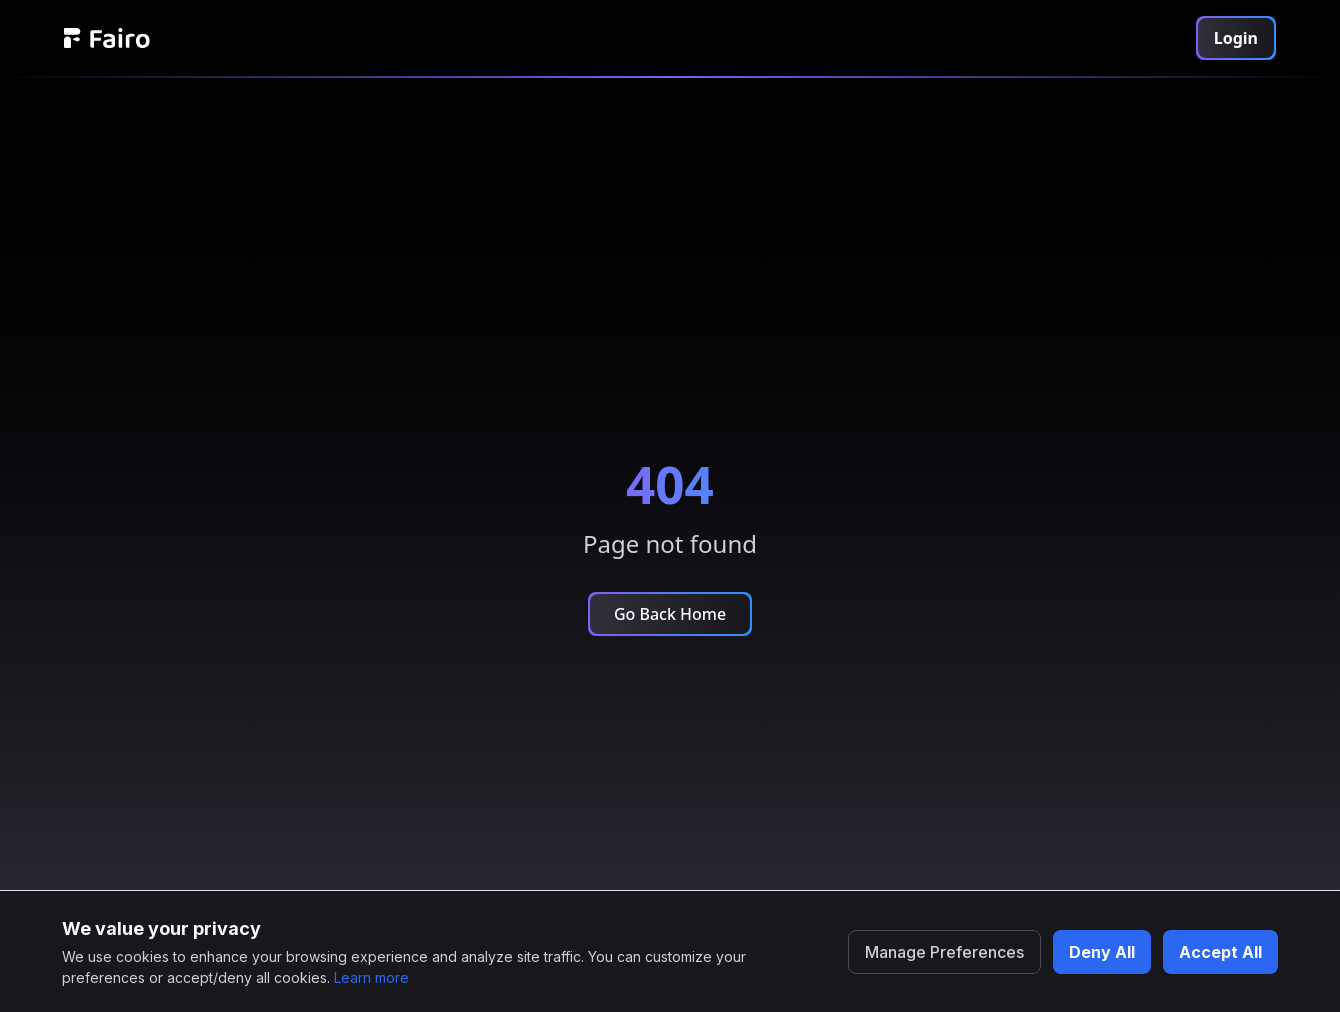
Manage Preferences (944, 952)
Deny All (1102, 952)
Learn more (371, 977)
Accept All (1220, 952)
